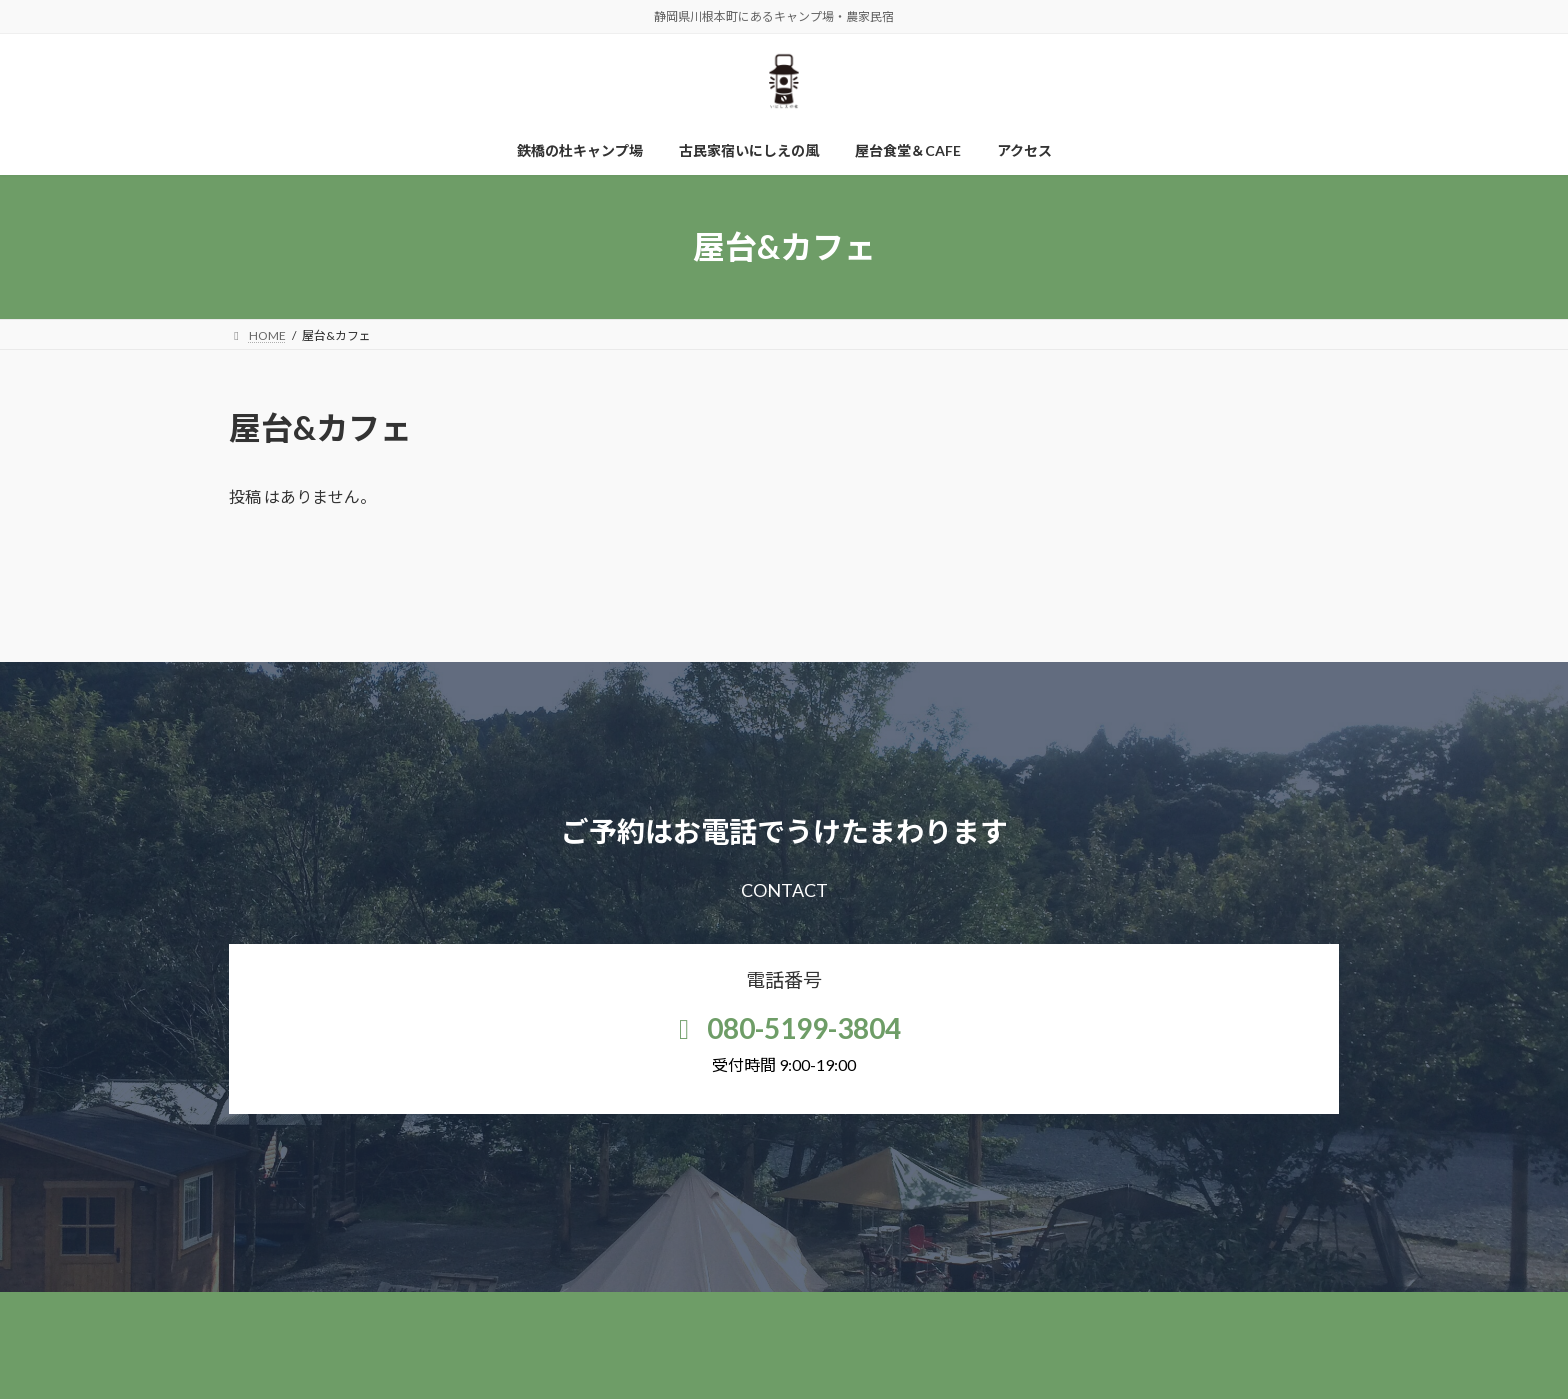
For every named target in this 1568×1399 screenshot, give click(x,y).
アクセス (1001, 1310)
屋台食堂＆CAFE (894, 1310)
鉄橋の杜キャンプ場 (597, 1310)
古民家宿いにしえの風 (750, 1310)
